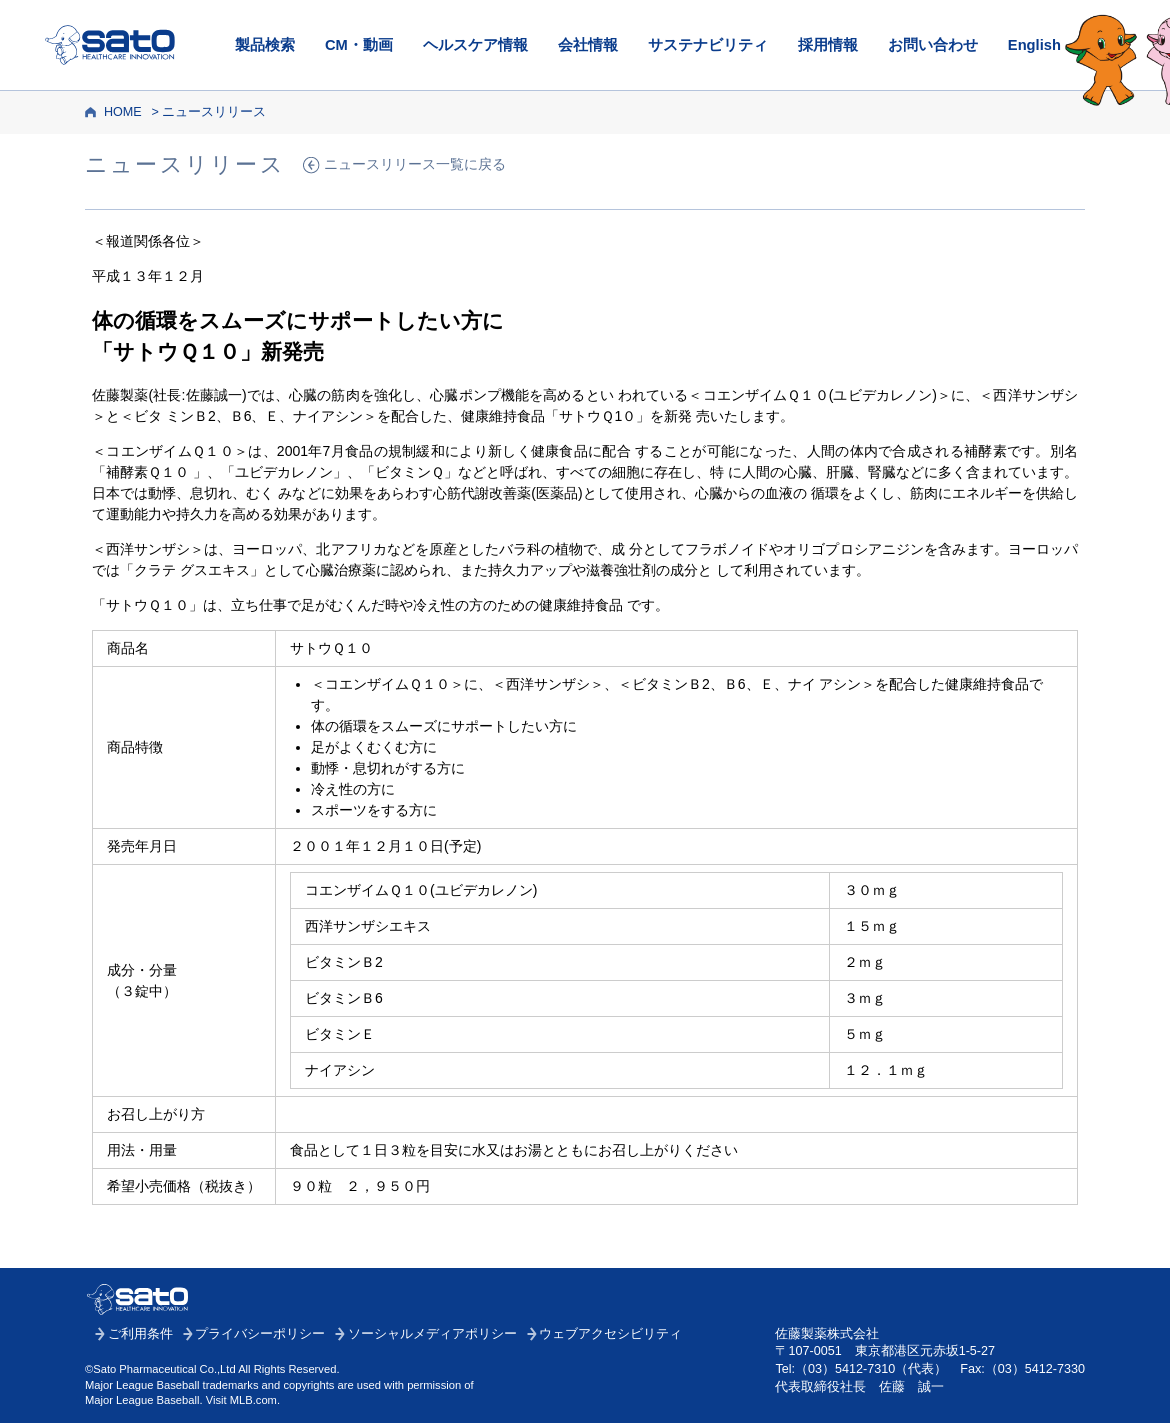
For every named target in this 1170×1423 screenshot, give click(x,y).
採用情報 (828, 45)
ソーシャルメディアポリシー (432, 1334)
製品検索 (265, 45)
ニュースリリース (214, 112)
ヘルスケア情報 (475, 45)
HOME (123, 112)
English (1034, 45)
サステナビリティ (708, 45)
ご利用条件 (140, 1334)
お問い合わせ (933, 45)
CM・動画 (359, 45)
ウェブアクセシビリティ (610, 1334)
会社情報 (588, 45)
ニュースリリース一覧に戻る (415, 164)
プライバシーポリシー (260, 1334)
